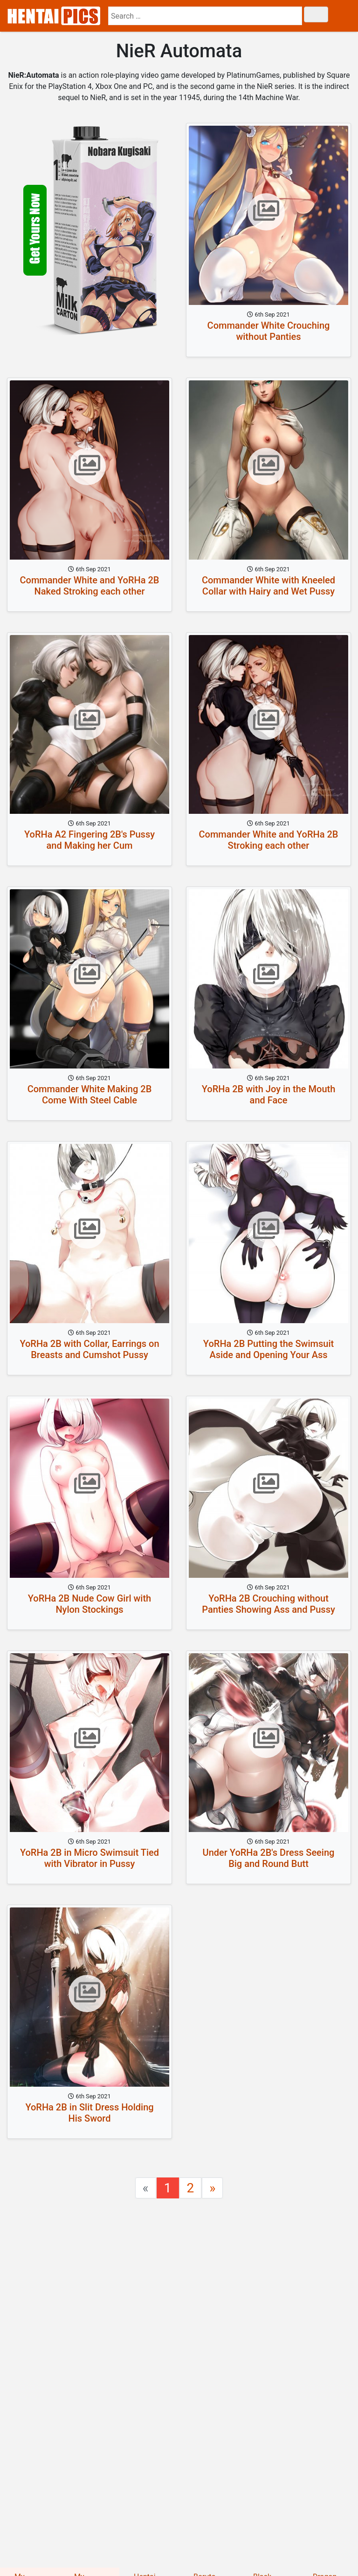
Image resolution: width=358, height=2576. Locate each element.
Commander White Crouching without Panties (268, 331)
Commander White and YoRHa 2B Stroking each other (268, 840)
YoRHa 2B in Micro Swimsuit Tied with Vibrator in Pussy (89, 1858)
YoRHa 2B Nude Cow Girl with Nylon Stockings (89, 1604)
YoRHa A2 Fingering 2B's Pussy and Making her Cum (89, 840)
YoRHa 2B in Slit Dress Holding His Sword (89, 2113)
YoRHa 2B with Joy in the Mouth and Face (269, 1094)
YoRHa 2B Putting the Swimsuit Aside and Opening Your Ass (268, 1349)
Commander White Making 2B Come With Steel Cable (90, 1094)
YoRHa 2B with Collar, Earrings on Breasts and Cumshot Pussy (89, 1349)
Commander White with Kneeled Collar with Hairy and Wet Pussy (268, 586)
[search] (205, 16)
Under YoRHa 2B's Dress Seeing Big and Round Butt (269, 1858)
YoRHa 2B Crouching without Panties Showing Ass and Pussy (268, 1604)
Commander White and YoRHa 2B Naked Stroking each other (89, 586)
